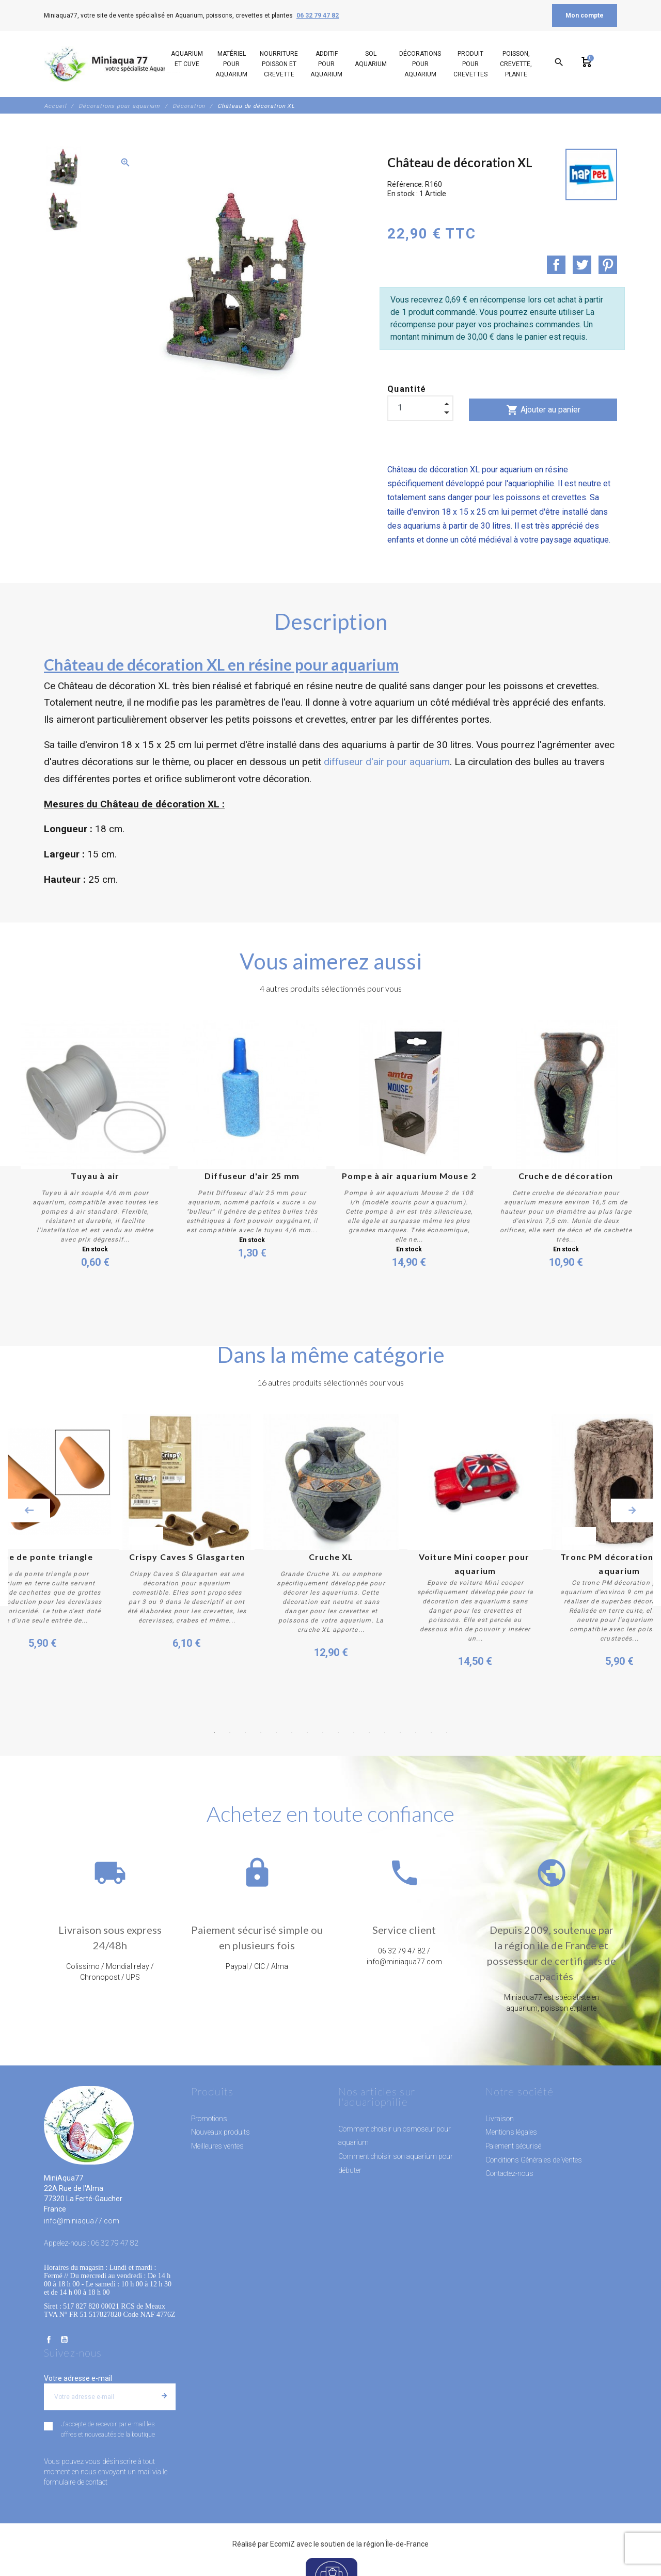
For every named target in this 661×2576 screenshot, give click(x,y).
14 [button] (416, 1732)
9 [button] (338, 1732)
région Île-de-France (396, 2543)
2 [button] (230, 1732)
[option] (63, 166)
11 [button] (369, 1732)
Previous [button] (29, 1510)
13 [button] (400, 1732)
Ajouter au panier (543, 410)
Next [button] (632, 1510)
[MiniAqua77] (113, 64)
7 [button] (307, 1732)
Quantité (407, 389)
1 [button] (214, 1732)
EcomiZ (282, 2543)
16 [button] (447, 1732)
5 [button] (276, 1732)
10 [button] (354, 1732)
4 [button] (261, 1732)
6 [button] (292, 1732)
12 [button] (385, 1732)
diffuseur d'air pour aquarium (387, 762)
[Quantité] (420, 407)
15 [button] (431, 1732)
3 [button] (245, 1732)
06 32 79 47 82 (317, 15)
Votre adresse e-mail (78, 2377)
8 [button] (323, 1732)
